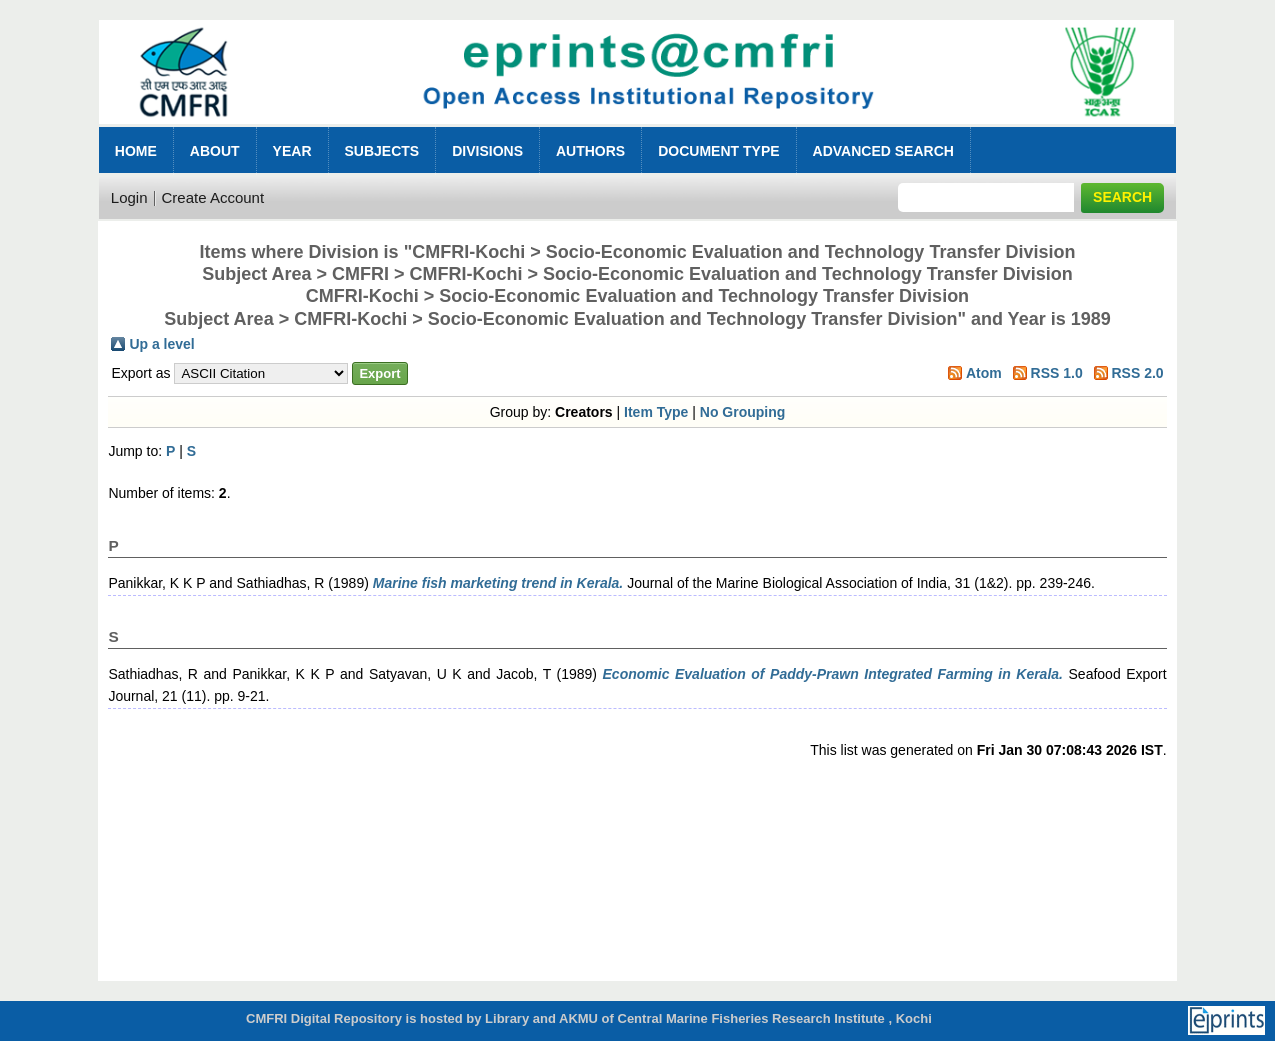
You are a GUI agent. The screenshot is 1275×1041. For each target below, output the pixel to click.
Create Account (213, 197)
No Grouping (743, 412)
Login (129, 197)
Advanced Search (883, 151)
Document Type (718, 151)
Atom (984, 373)
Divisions (487, 151)
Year (292, 151)
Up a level (161, 344)
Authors (590, 151)
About (215, 151)
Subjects (382, 151)
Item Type (656, 412)
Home (136, 151)
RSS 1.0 (1057, 373)
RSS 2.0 (1137, 373)
